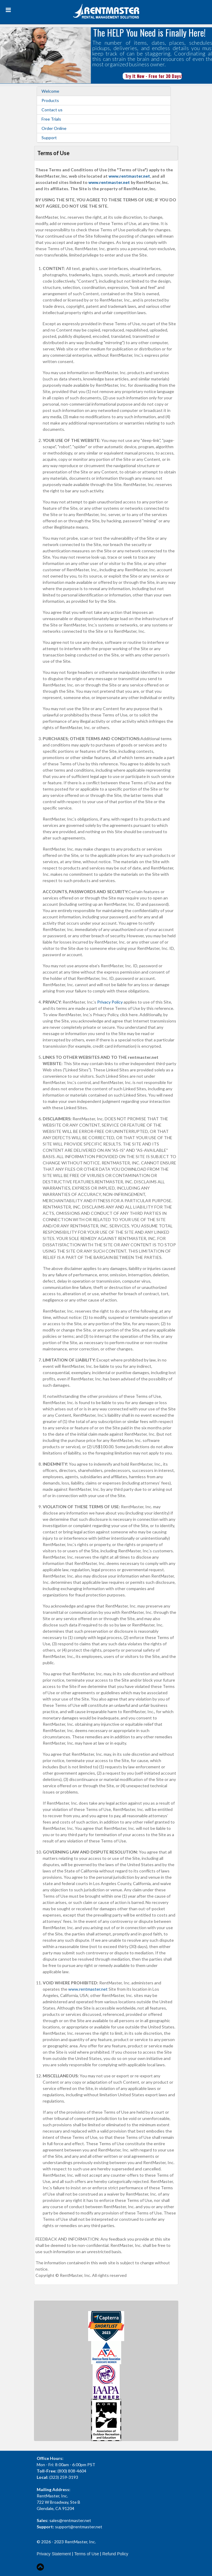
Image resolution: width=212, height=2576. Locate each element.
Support (49, 138)
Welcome (50, 91)
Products (50, 100)
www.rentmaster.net (129, 176)
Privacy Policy (110, 1001)
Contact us (52, 110)
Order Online (53, 128)
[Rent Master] (106, 12)
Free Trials (51, 119)
